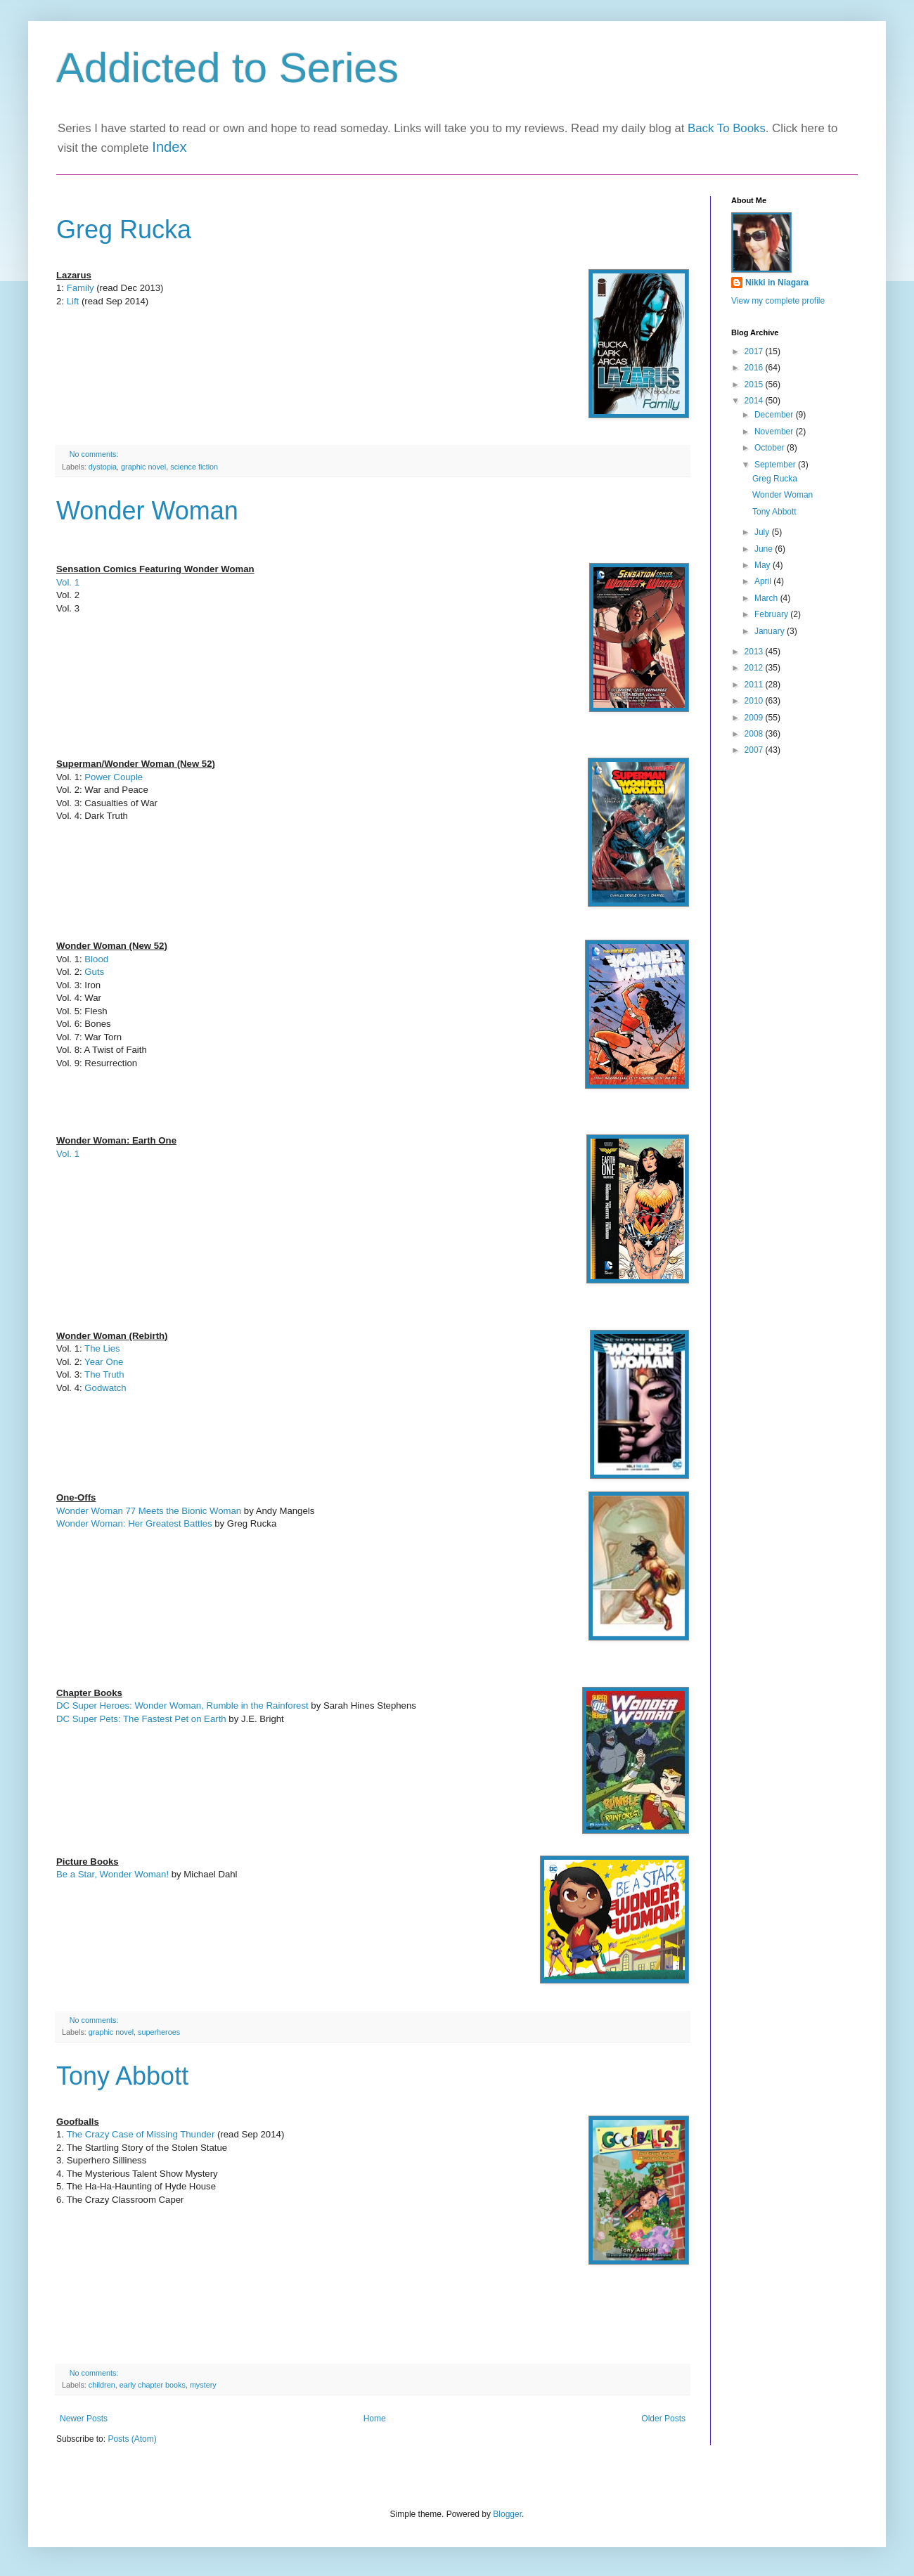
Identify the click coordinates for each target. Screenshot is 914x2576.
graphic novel (143, 466)
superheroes (159, 2032)
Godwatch (105, 1388)
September (776, 465)
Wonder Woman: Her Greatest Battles (134, 1523)
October (770, 448)
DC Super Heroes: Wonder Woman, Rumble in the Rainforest (182, 1705)
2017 (755, 351)
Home (374, 2418)
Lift (74, 301)
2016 (755, 368)
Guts (95, 971)
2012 (755, 668)
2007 (755, 750)
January (770, 631)
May (763, 565)
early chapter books (153, 2385)
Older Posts (663, 2418)
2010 (755, 701)
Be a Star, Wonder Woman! (112, 1874)
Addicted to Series (227, 67)
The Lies (102, 1348)
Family (82, 288)
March (767, 598)
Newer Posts (84, 2418)
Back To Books (727, 128)
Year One (103, 1362)
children (102, 2385)
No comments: (95, 454)
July (763, 532)
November (775, 431)
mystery (203, 2385)
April (763, 581)
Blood (97, 959)
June (764, 549)
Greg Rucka (123, 229)
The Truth (104, 1374)
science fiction (194, 466)
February (772, 614)
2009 (755, 718)
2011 (755, 685)
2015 (755, 384)
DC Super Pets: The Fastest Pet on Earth (141, 1719)
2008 (755, 734)
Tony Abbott (122, 2076)
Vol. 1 (67, 582)
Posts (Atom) (132, 2439)
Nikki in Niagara (777, 282)
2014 (755, 401)
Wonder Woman (147, 510)
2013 (755, 651)
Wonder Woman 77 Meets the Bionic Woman (148, 1511)
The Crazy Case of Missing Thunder (140, 2134)
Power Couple (113, 777)
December (775, 415)
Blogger (507, 2514)
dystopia (103, 466)
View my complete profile (778, 301)
